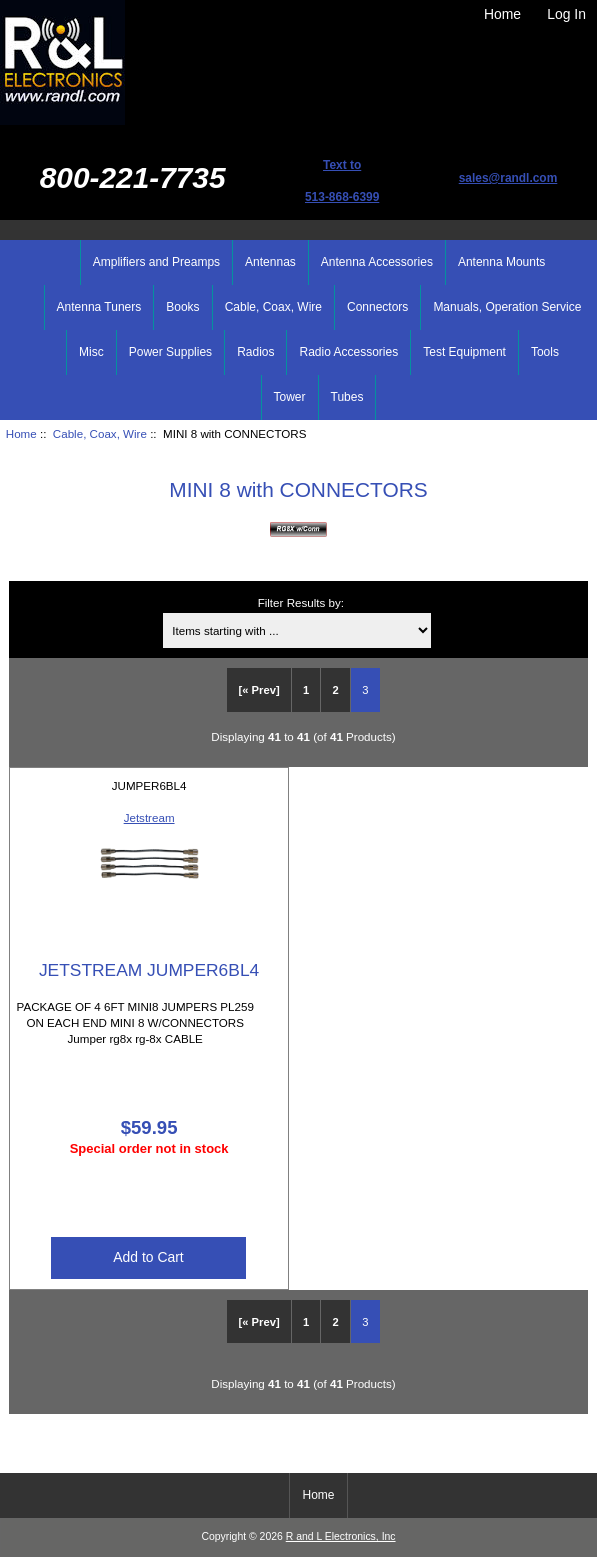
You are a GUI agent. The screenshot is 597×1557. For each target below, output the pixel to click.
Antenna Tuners (99, 307)
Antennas (270, 262)
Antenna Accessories (377, 262)
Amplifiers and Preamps (156, 262)
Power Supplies (170, 352)
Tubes (347, 397)
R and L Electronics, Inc (341, 1536)
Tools (545, 352)
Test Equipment (464, 352)
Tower (290, 397)
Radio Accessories (348, 352)
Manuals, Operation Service (507, 307)
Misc (91, 352)
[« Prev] (259, 690)
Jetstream (149, 817)
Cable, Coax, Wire (100, 433)
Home (502, 14)
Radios (255, 352)
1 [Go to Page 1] (306, 690)
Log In (566, 14)
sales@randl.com (508, 178)
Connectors (377, 307)
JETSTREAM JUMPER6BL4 (149, 970)
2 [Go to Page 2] (336, 690)
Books (182, 307)
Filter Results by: (301, 602)
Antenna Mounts (501, 262)
